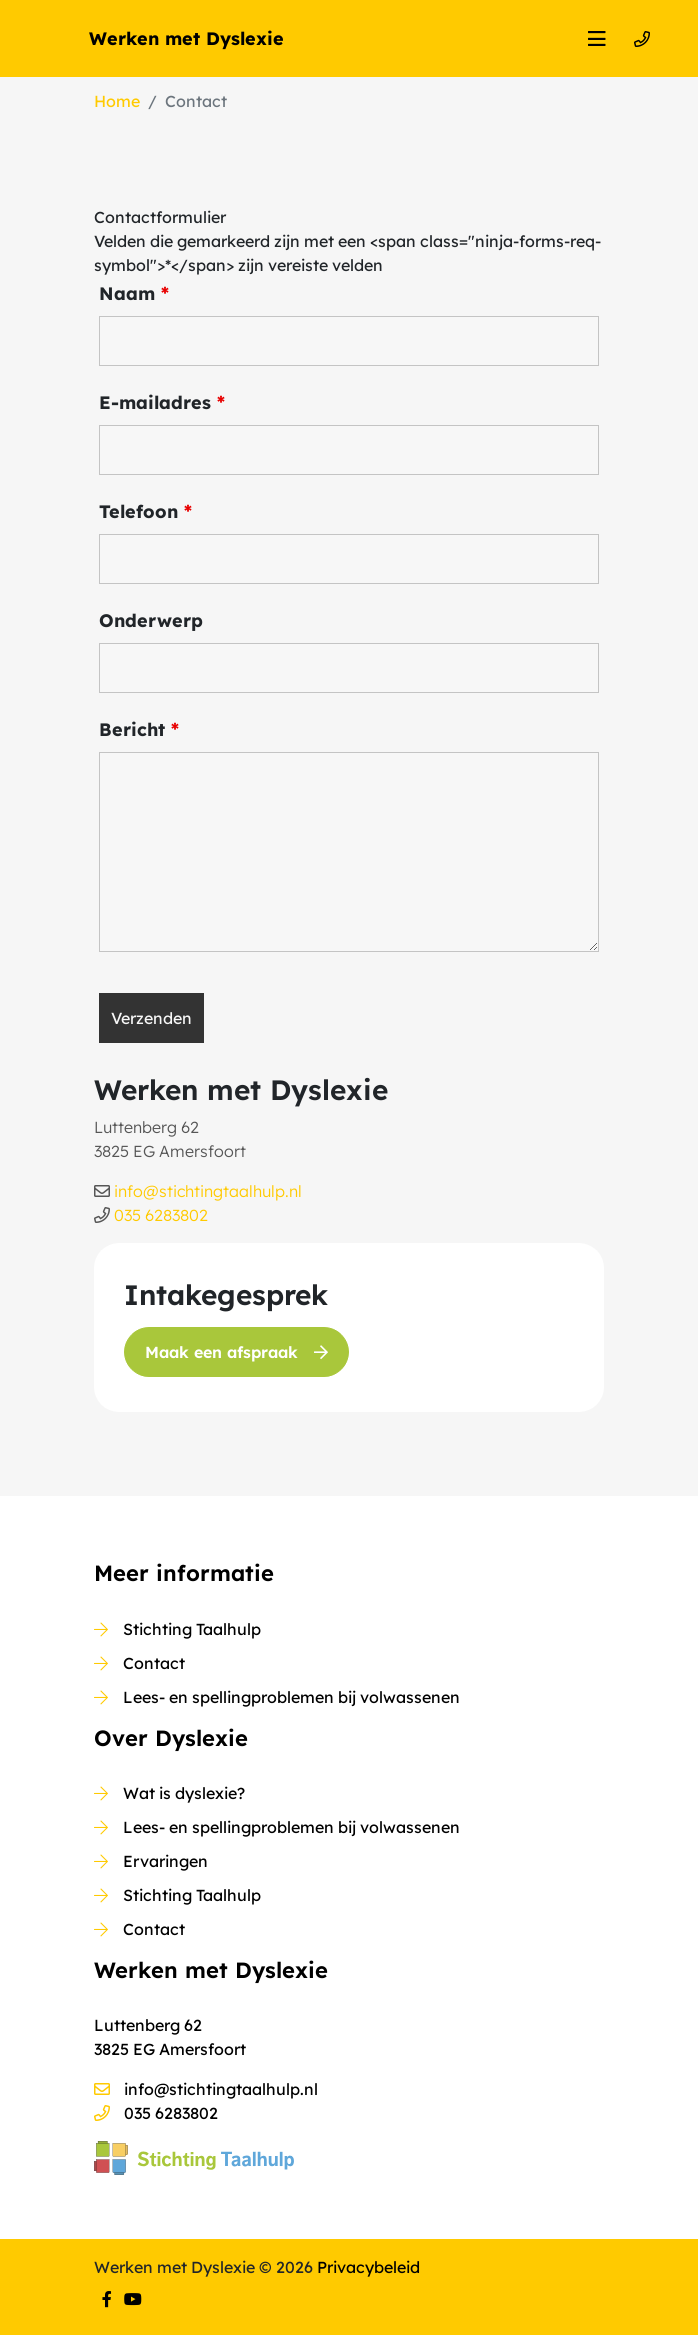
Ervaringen (165, 1861)
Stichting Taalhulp (192, 1629)
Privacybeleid (368, 2267)
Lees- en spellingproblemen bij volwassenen (291, 1697)
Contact (154, 1663)
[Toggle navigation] (597, 39)
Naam (134, 294)
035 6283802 (161, 1215)
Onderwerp (151, 621)
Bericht (139, 730)
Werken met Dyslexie (186, 38)
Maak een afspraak (236, 1352)
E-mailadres (162, 403)
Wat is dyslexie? (184, 1793)
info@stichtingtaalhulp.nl (208, 1191)
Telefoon (145, 512)
